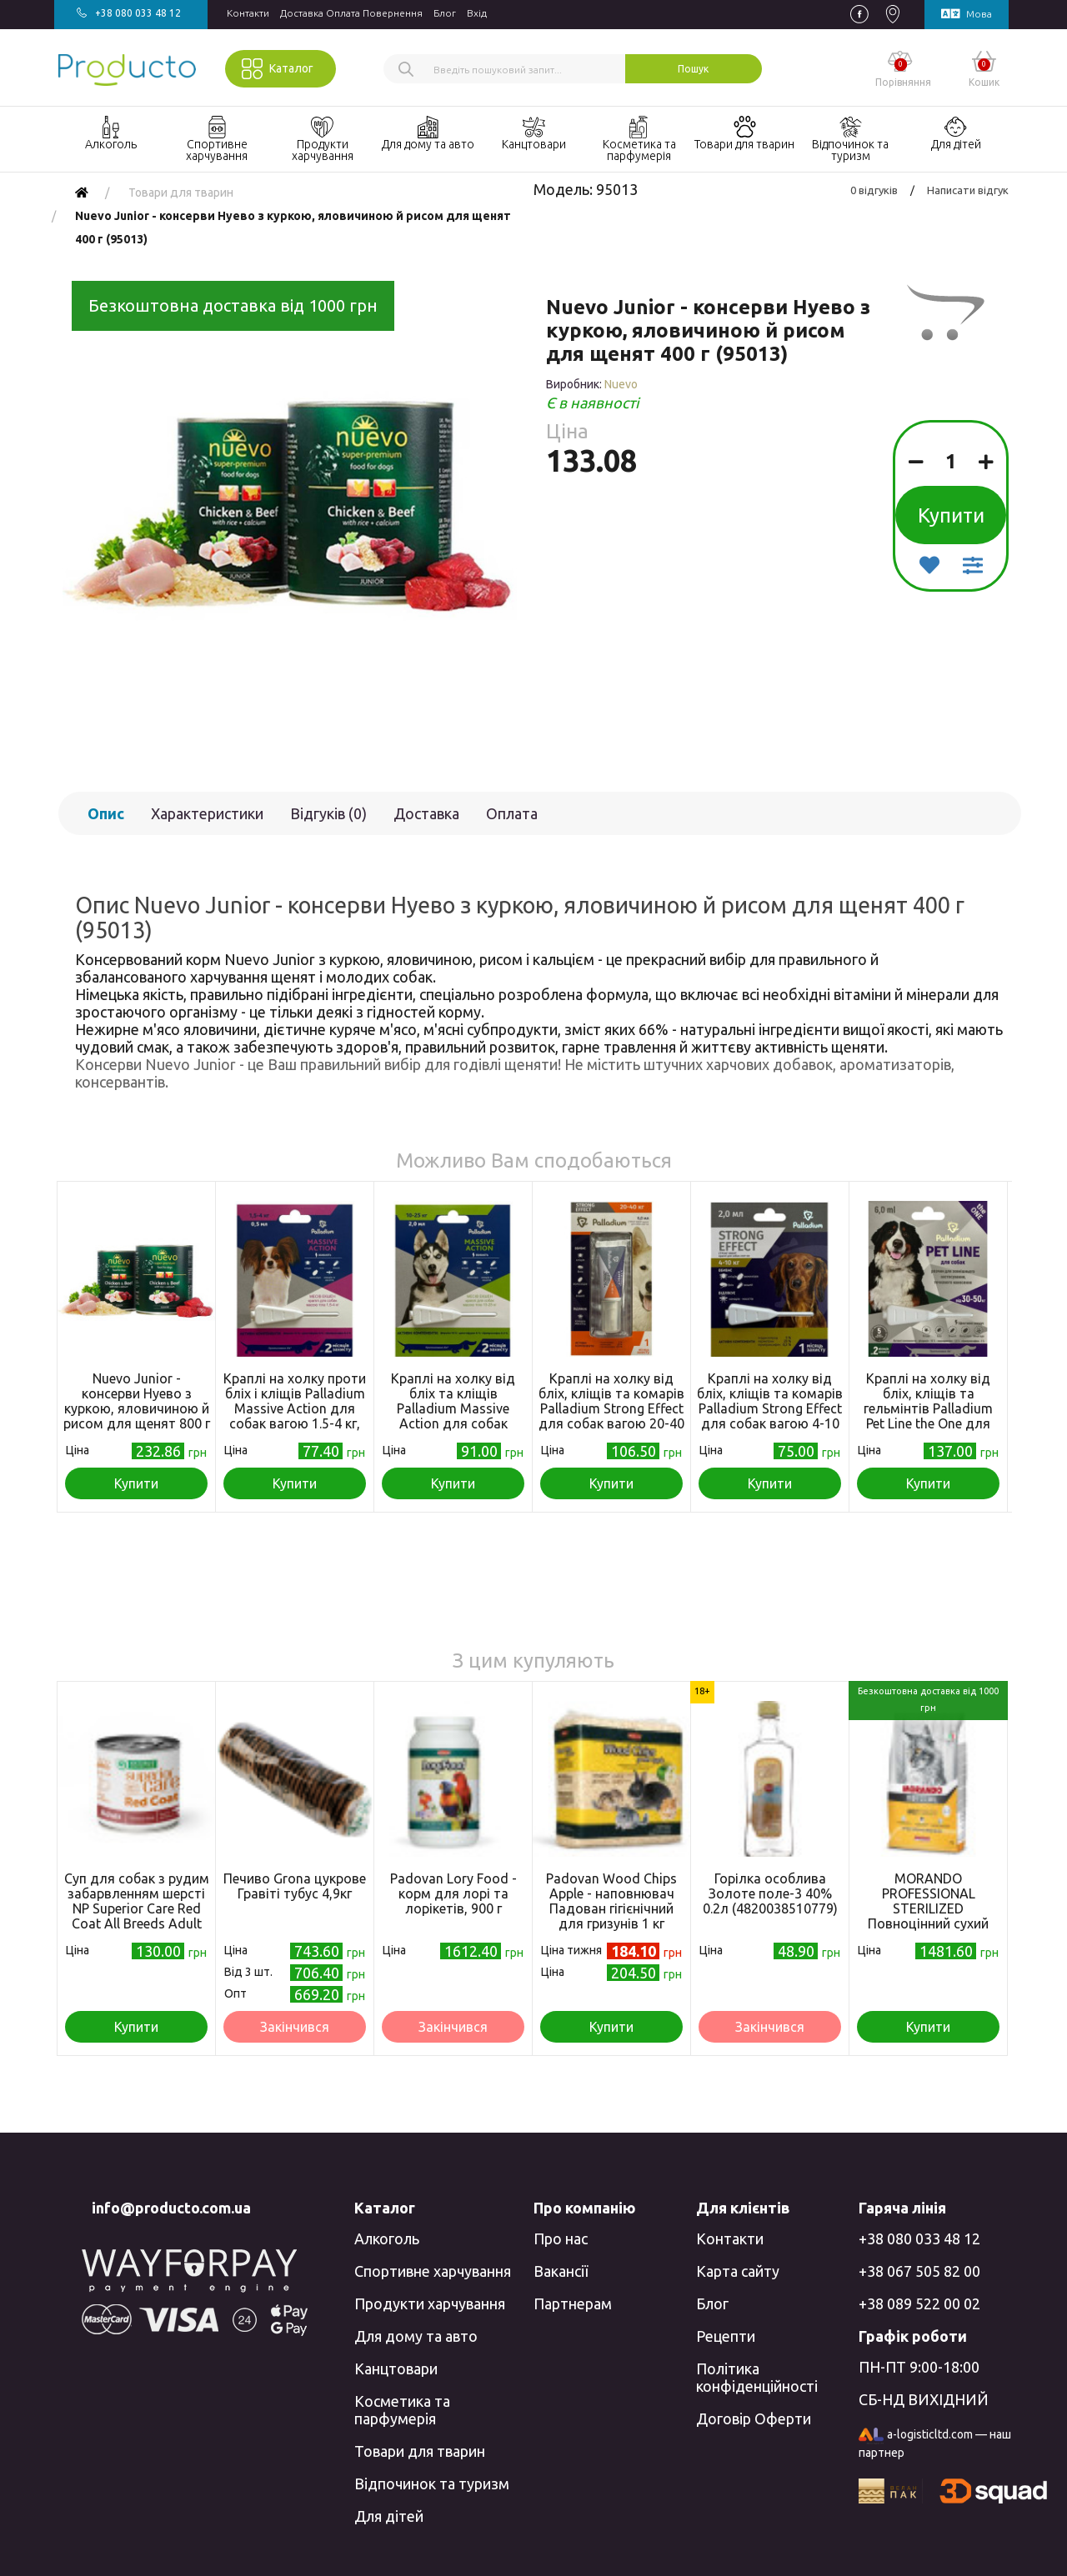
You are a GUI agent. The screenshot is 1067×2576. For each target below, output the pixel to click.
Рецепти (725, 2336)
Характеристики (207, 813)
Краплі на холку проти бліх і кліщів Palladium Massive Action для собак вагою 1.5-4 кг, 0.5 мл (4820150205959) (295, 1408)
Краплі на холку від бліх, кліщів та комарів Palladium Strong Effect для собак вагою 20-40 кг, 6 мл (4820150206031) (611, 1416)
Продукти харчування (429, 2303)
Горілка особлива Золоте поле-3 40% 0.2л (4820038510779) (770, 1893)
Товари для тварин (419, 2451)
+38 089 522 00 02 (919, 2303)
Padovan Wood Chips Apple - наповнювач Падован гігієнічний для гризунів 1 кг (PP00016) (611, 1908)
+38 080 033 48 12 (919, 2238)
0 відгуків (874, 190)
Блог (444, 13)
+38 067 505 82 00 (919, 2271)
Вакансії (561, 2271)
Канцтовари (396, 2368)
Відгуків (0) (328, 813)
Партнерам (573, 2303)
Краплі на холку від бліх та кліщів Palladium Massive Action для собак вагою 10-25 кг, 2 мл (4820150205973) (453, 1416)
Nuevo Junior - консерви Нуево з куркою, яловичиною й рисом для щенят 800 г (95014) (136, 1408)
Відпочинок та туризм (431, 2483)
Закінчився (294, 2026)
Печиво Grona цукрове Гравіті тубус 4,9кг (294, 1886)
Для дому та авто (416, 2336)
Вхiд (477, 13)
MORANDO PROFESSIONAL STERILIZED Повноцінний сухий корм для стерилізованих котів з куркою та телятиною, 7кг (928, 1931)
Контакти (248, 13)
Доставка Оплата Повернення (351, 13)
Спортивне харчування (432, 2271)
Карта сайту (737, 2271)
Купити (951, 515)
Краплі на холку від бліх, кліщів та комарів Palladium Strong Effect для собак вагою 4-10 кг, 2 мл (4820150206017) (770, 1416)
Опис (106, 813)
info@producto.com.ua (171, 2207)
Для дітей (388, 2516)
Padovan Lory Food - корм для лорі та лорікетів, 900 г (453, 1893)
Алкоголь (386, 2238)
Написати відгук (968, 190)
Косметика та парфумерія (402, 2410)
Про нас (561, 2238)
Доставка (426, 813)
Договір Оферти (753, 2418)
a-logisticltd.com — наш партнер (935, 2443)
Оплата (512, 813)
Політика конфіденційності (757, 2377)
